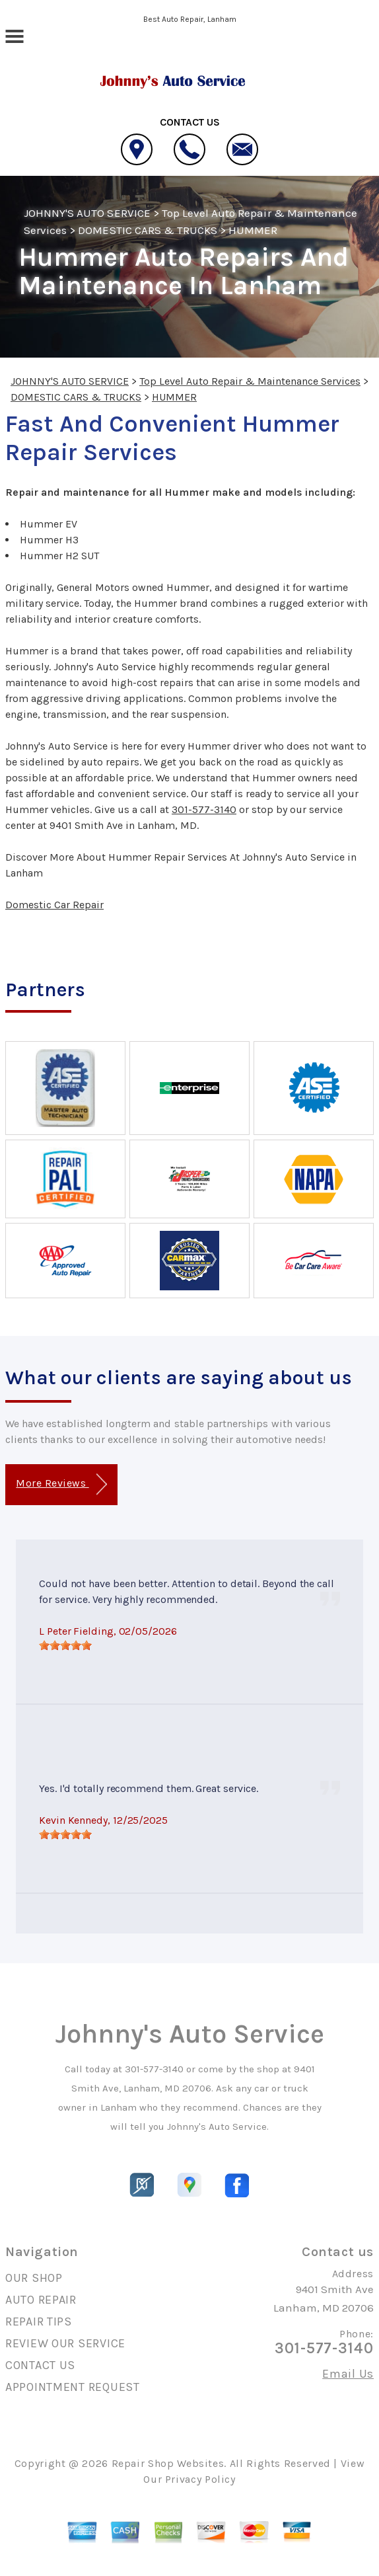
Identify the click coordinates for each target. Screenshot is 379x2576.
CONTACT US (40, 2365)
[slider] (65, 1645)
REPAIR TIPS (38, 2321)
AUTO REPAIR (41, 2299)
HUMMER (252, 230)
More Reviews (61, 1484)
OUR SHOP (34, 2278)
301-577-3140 (204, 809)
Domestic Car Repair (54, 904)
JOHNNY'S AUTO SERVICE (87, 212)
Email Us (348, 2374)
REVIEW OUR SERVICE (65, 2343)
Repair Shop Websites (168, 2463)
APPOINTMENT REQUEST (72, 2387)
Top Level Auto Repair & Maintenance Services (250, 381)
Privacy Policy (200, 2479)
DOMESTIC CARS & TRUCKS (147, 230)
